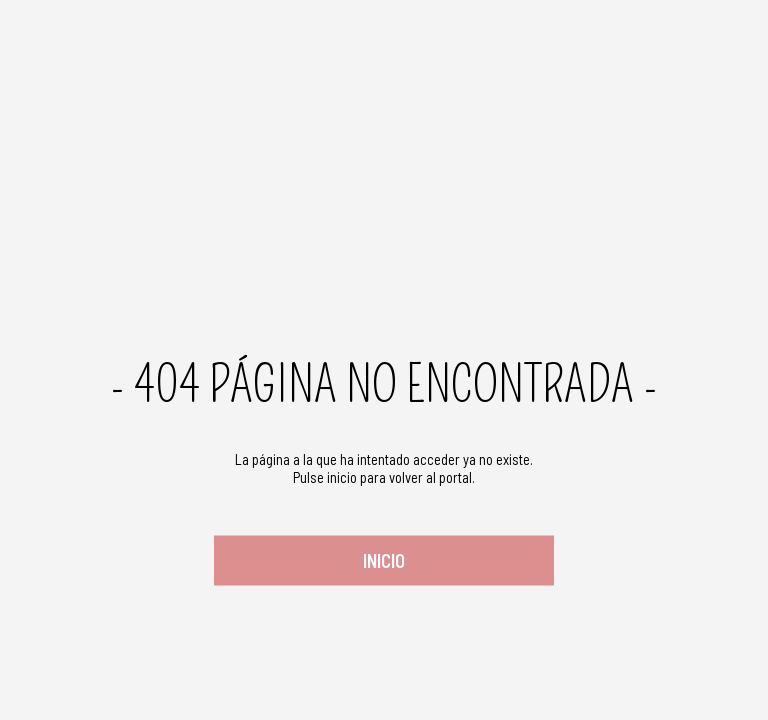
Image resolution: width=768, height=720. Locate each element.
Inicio (384, 560)
